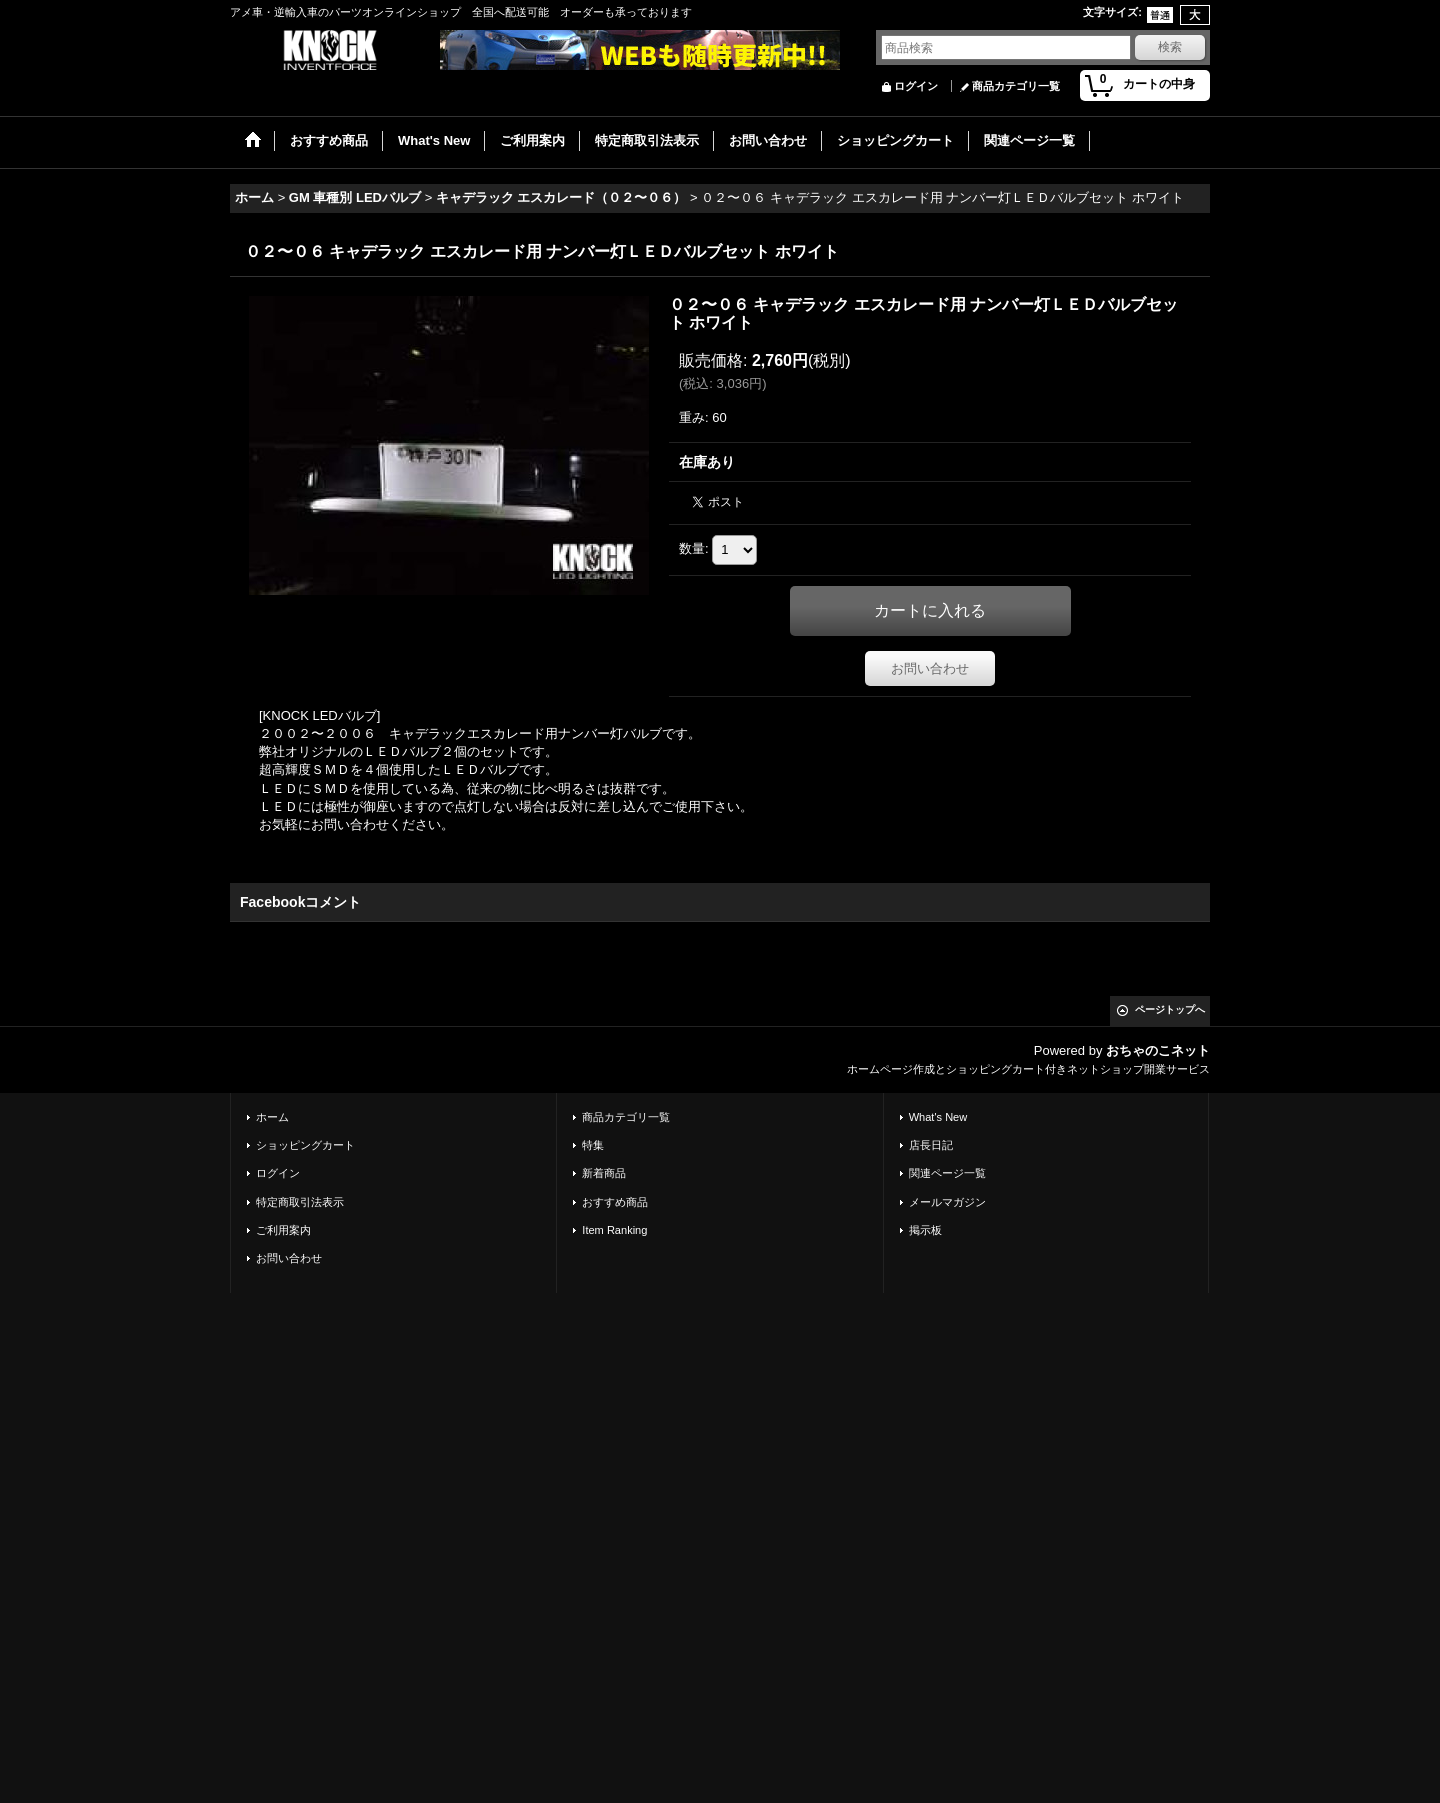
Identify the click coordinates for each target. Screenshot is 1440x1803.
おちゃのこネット (1158, 1050)
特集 (593, 1145)
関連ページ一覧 (947, 1173)
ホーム (272, 1117)
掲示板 (925, 1230)
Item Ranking (614, 1230)
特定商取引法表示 (300, 1202)
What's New (938, 1117)
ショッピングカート (305, 1145)
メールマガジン (947, 1202)
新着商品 (604, 1173)
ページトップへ (1170, 1009)
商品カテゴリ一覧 (1016, 86)
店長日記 (931, 1145)
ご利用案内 (283, 1230)
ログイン (916, 86)
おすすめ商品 (615, 1202)
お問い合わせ (930, 668)
